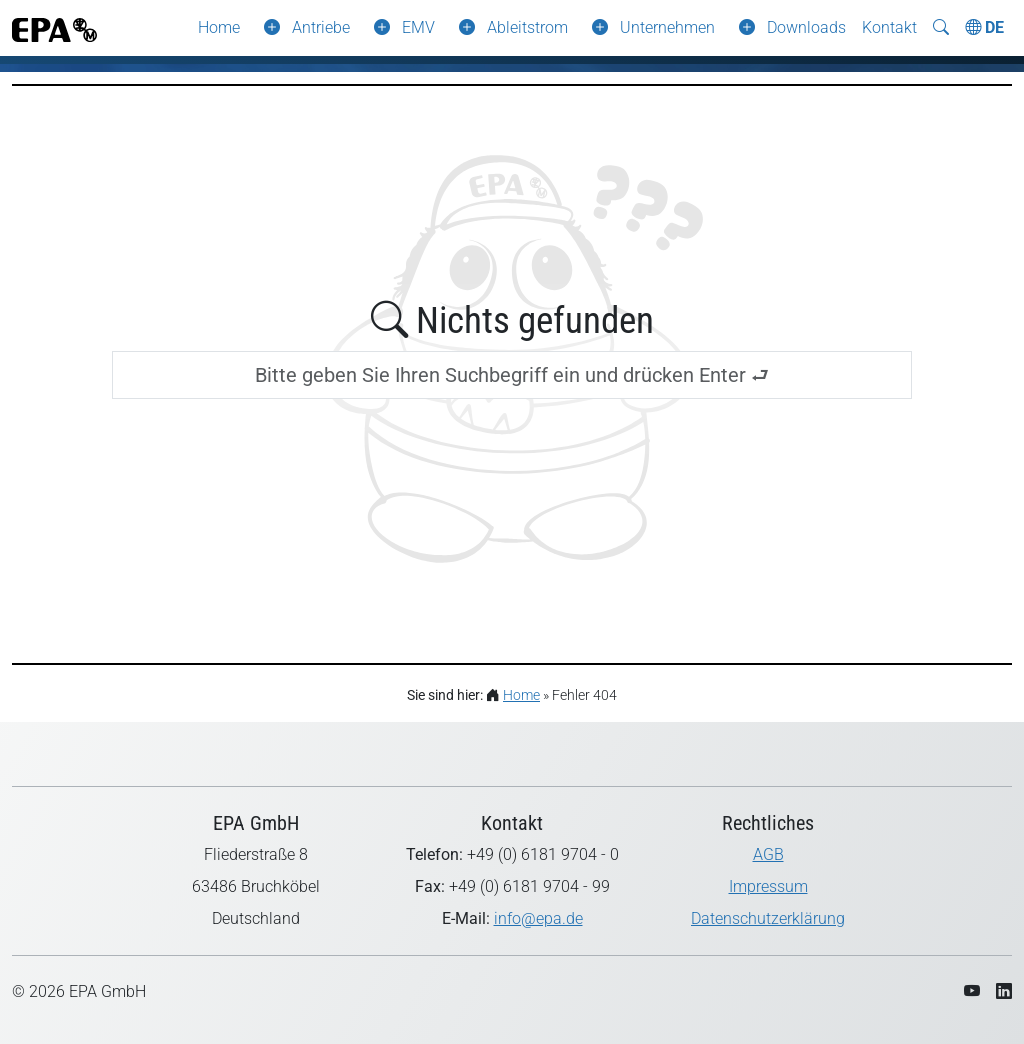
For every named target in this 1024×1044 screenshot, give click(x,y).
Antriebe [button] (321, 27)
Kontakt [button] (889, 27)
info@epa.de (538, 918)
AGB (768, 854)
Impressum (768, 886)
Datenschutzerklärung (768, 918)
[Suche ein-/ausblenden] (941, 28)
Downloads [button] (806, 27)
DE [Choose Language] (984, 27)
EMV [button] (418, 27)
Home (219, 27)
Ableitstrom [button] (527, 27)
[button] (268, 28)
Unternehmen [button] (667, 27)
